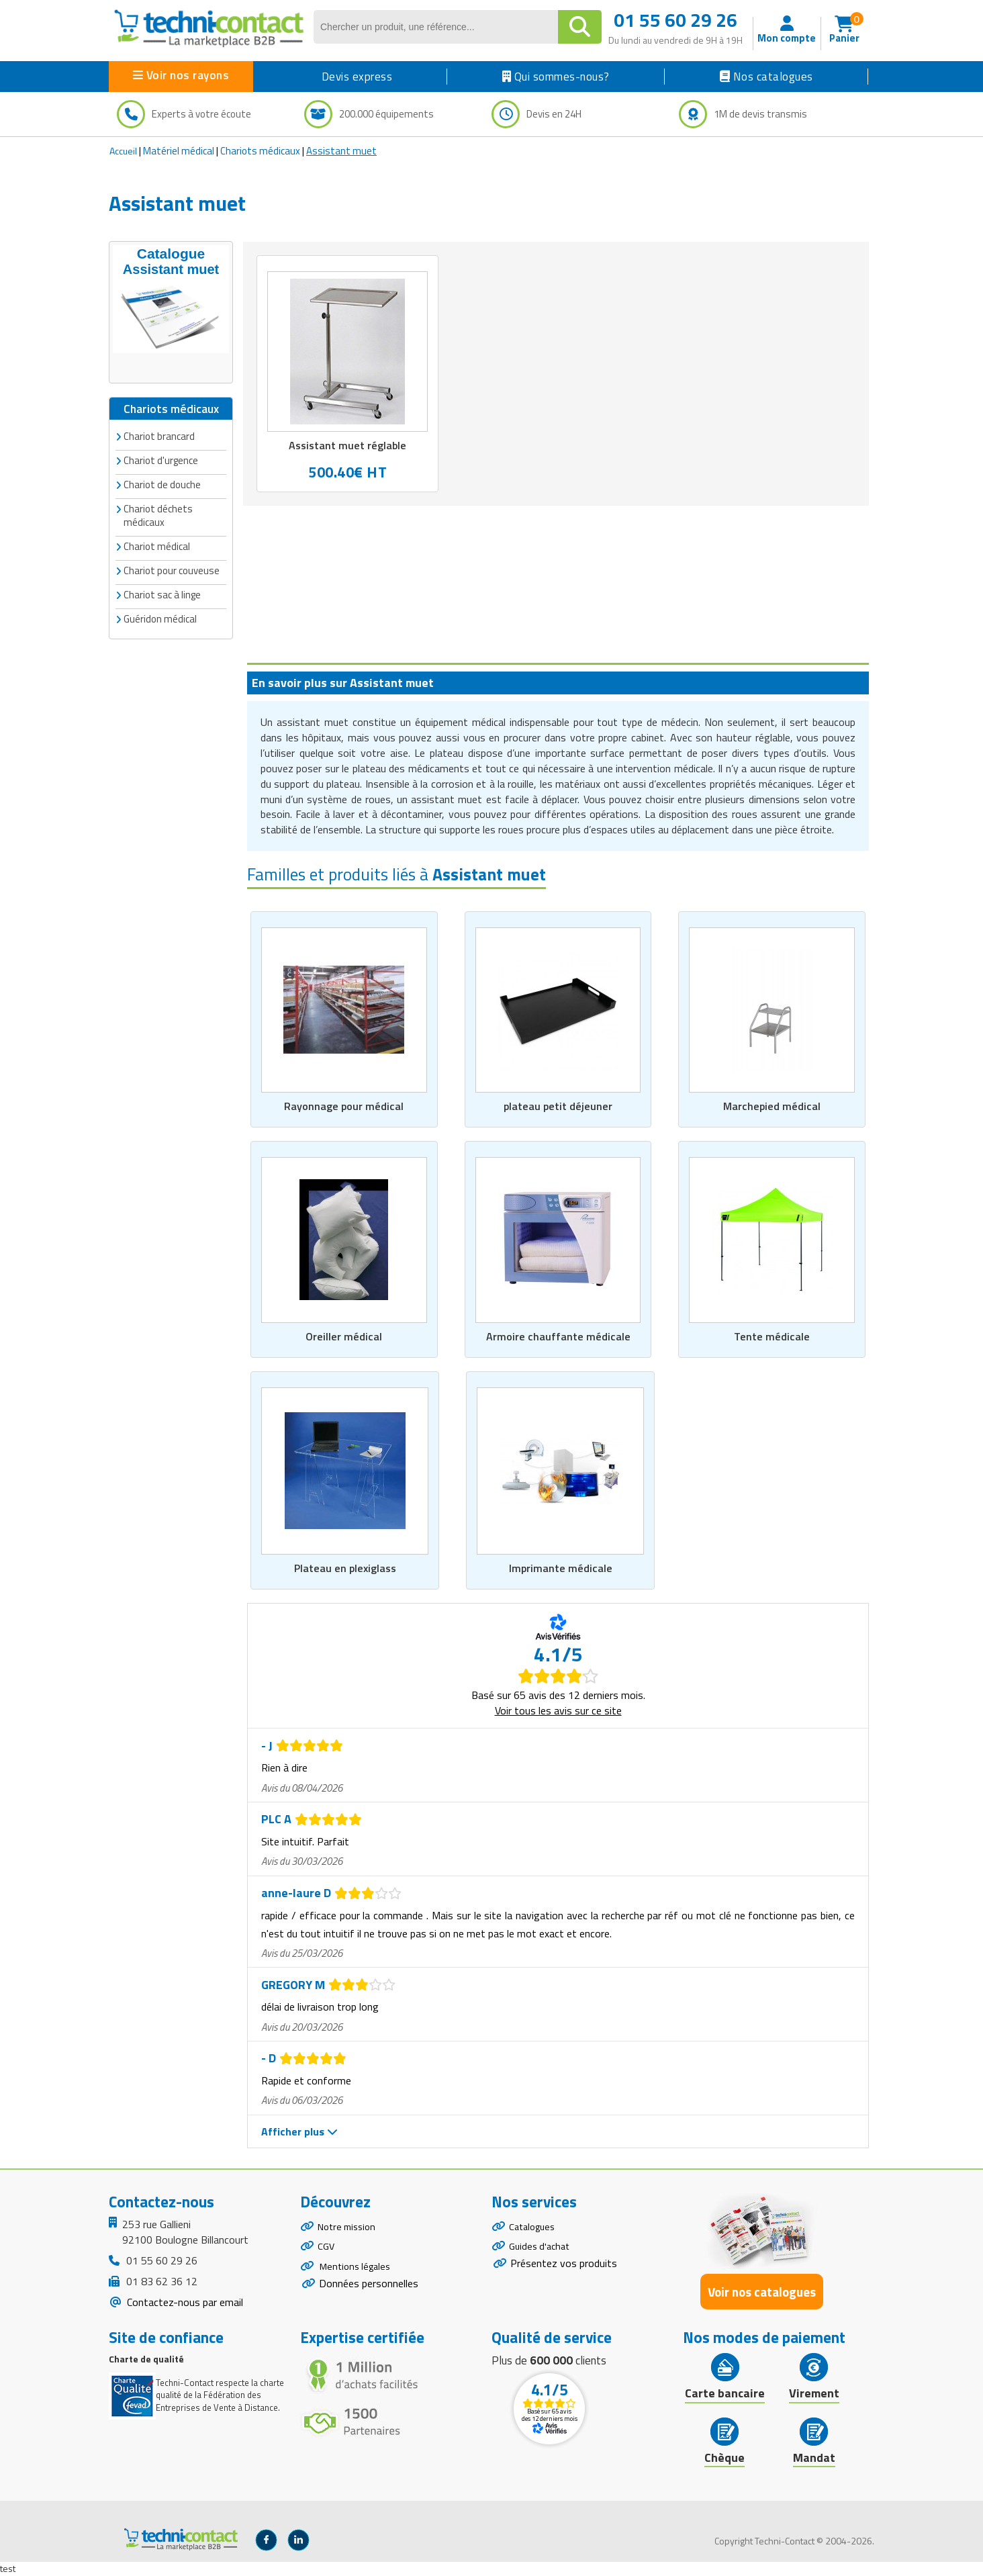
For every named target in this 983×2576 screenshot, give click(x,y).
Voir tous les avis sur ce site (558, 1710)
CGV (327, 2252)
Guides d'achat (542, 2252)
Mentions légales (357, 2275)
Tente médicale (772, 1335)
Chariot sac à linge (162, 593)
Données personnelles (368, 2294)
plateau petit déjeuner (558, 1105)
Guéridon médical (160, 617)
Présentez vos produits (563, 2271)
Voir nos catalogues (762, 2292)
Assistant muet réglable (347, 446)
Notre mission (350, 2228)
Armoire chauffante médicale (557, 1335)
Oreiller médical (344, 1335)
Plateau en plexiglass (344, 1568)
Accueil (123, 151)
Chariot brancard (159, 435)
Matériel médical (178, 150)
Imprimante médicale (560, 1568)
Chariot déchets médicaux (158, 514)
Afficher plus (299, 2132)
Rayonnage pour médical (344, 1105)
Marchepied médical (771, 1105)
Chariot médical (157, 545)
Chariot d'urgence (161, 459)
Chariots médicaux (260, 150)
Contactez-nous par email (183, 2302)
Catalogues (534, 2228)
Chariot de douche (162, 483)
